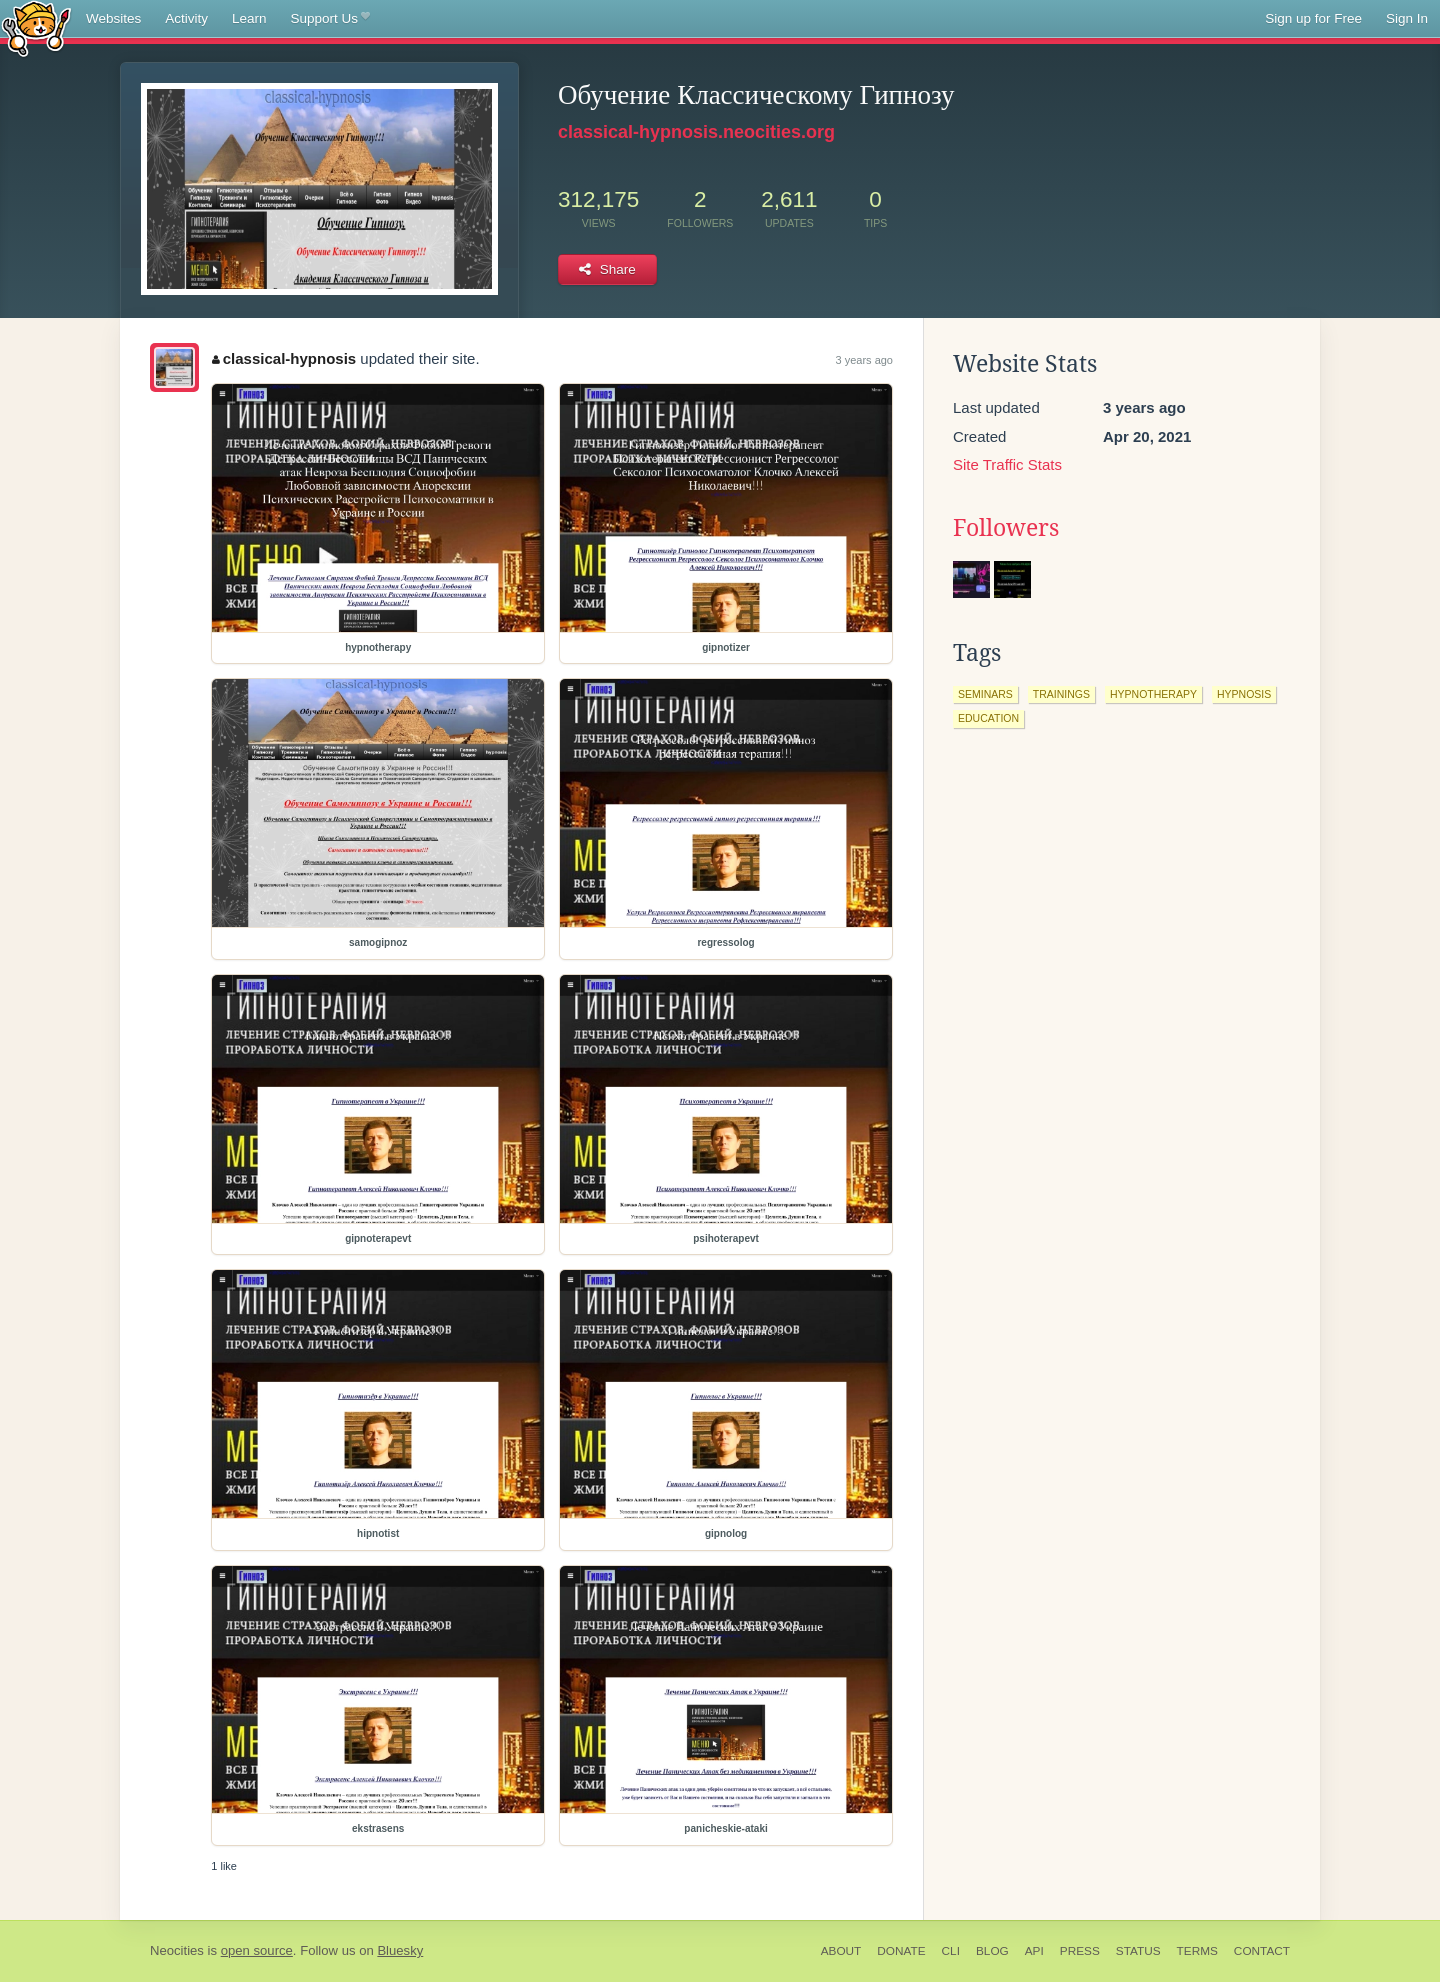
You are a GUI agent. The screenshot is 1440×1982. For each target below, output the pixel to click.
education (988, 718)
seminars (985, 694)
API (1034, 1951)
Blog (992, 1951)
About (841, 1951)
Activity (186, 18)
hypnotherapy (1153, 694)
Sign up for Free (1313, 18)
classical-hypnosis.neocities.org (696, 132)
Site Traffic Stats (1007, 464)
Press (1080, 1951)
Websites (113, 18)
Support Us (330, 19)
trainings (1061, 694)
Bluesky (400, 1950)
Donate (901, 1951)
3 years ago (864, 360)
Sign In (1407, 18)
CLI (951, 1951)
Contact (1262, 1951)
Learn (249, 18)
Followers (1006, 528)
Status (1138, 1951)
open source (257, 1950)
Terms (1197, 1951)
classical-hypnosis (284, 358)
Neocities (177, 1950)
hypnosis (1244, 694)
